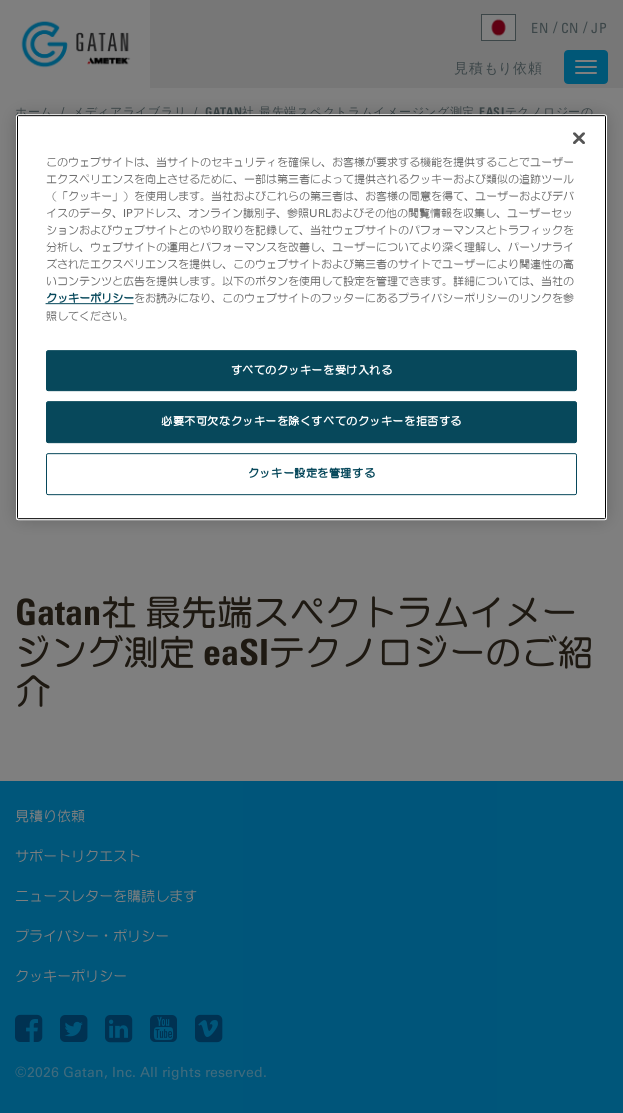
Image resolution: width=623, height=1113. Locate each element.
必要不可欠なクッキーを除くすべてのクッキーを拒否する (311, 422)
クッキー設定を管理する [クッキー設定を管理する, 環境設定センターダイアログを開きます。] (311, 474)
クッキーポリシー (90, 299)
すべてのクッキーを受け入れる (312, 370)
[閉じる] (579, 138)
